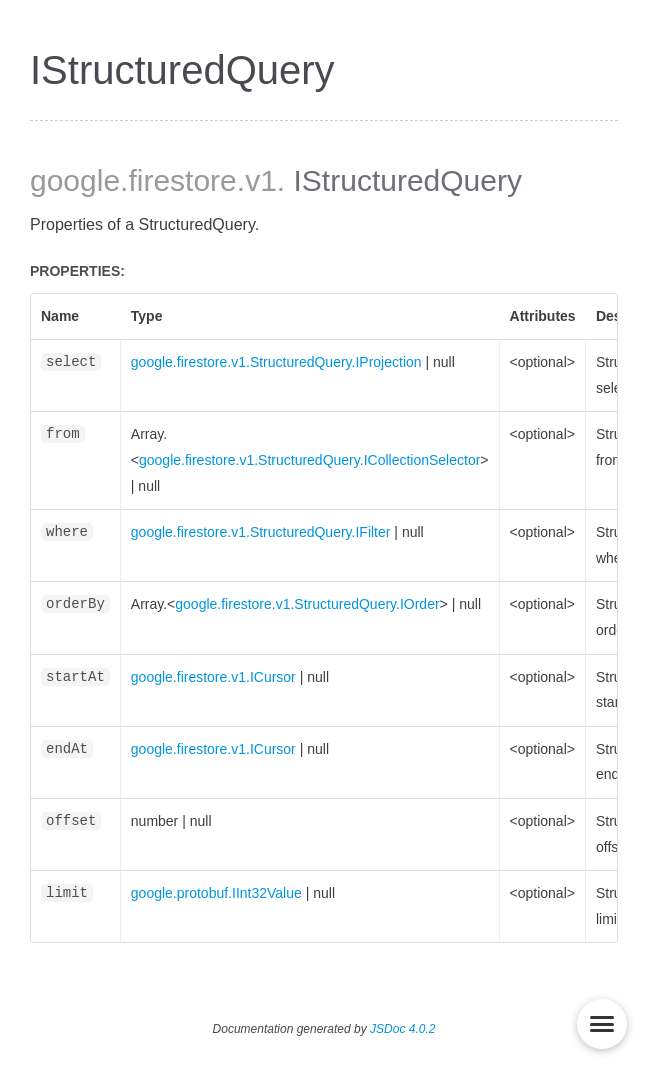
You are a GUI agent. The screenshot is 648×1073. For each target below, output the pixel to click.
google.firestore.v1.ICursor (213, 677)
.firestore (178, 180)
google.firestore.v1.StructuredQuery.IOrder (307, 604)
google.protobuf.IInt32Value (216, 893)
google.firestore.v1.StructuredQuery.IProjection (276, 362)
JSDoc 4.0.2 (402, 1029)
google (75, 180)
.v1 (257, 180)
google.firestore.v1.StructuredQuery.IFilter (261, 532)
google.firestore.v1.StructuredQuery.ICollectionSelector (309, 460)
